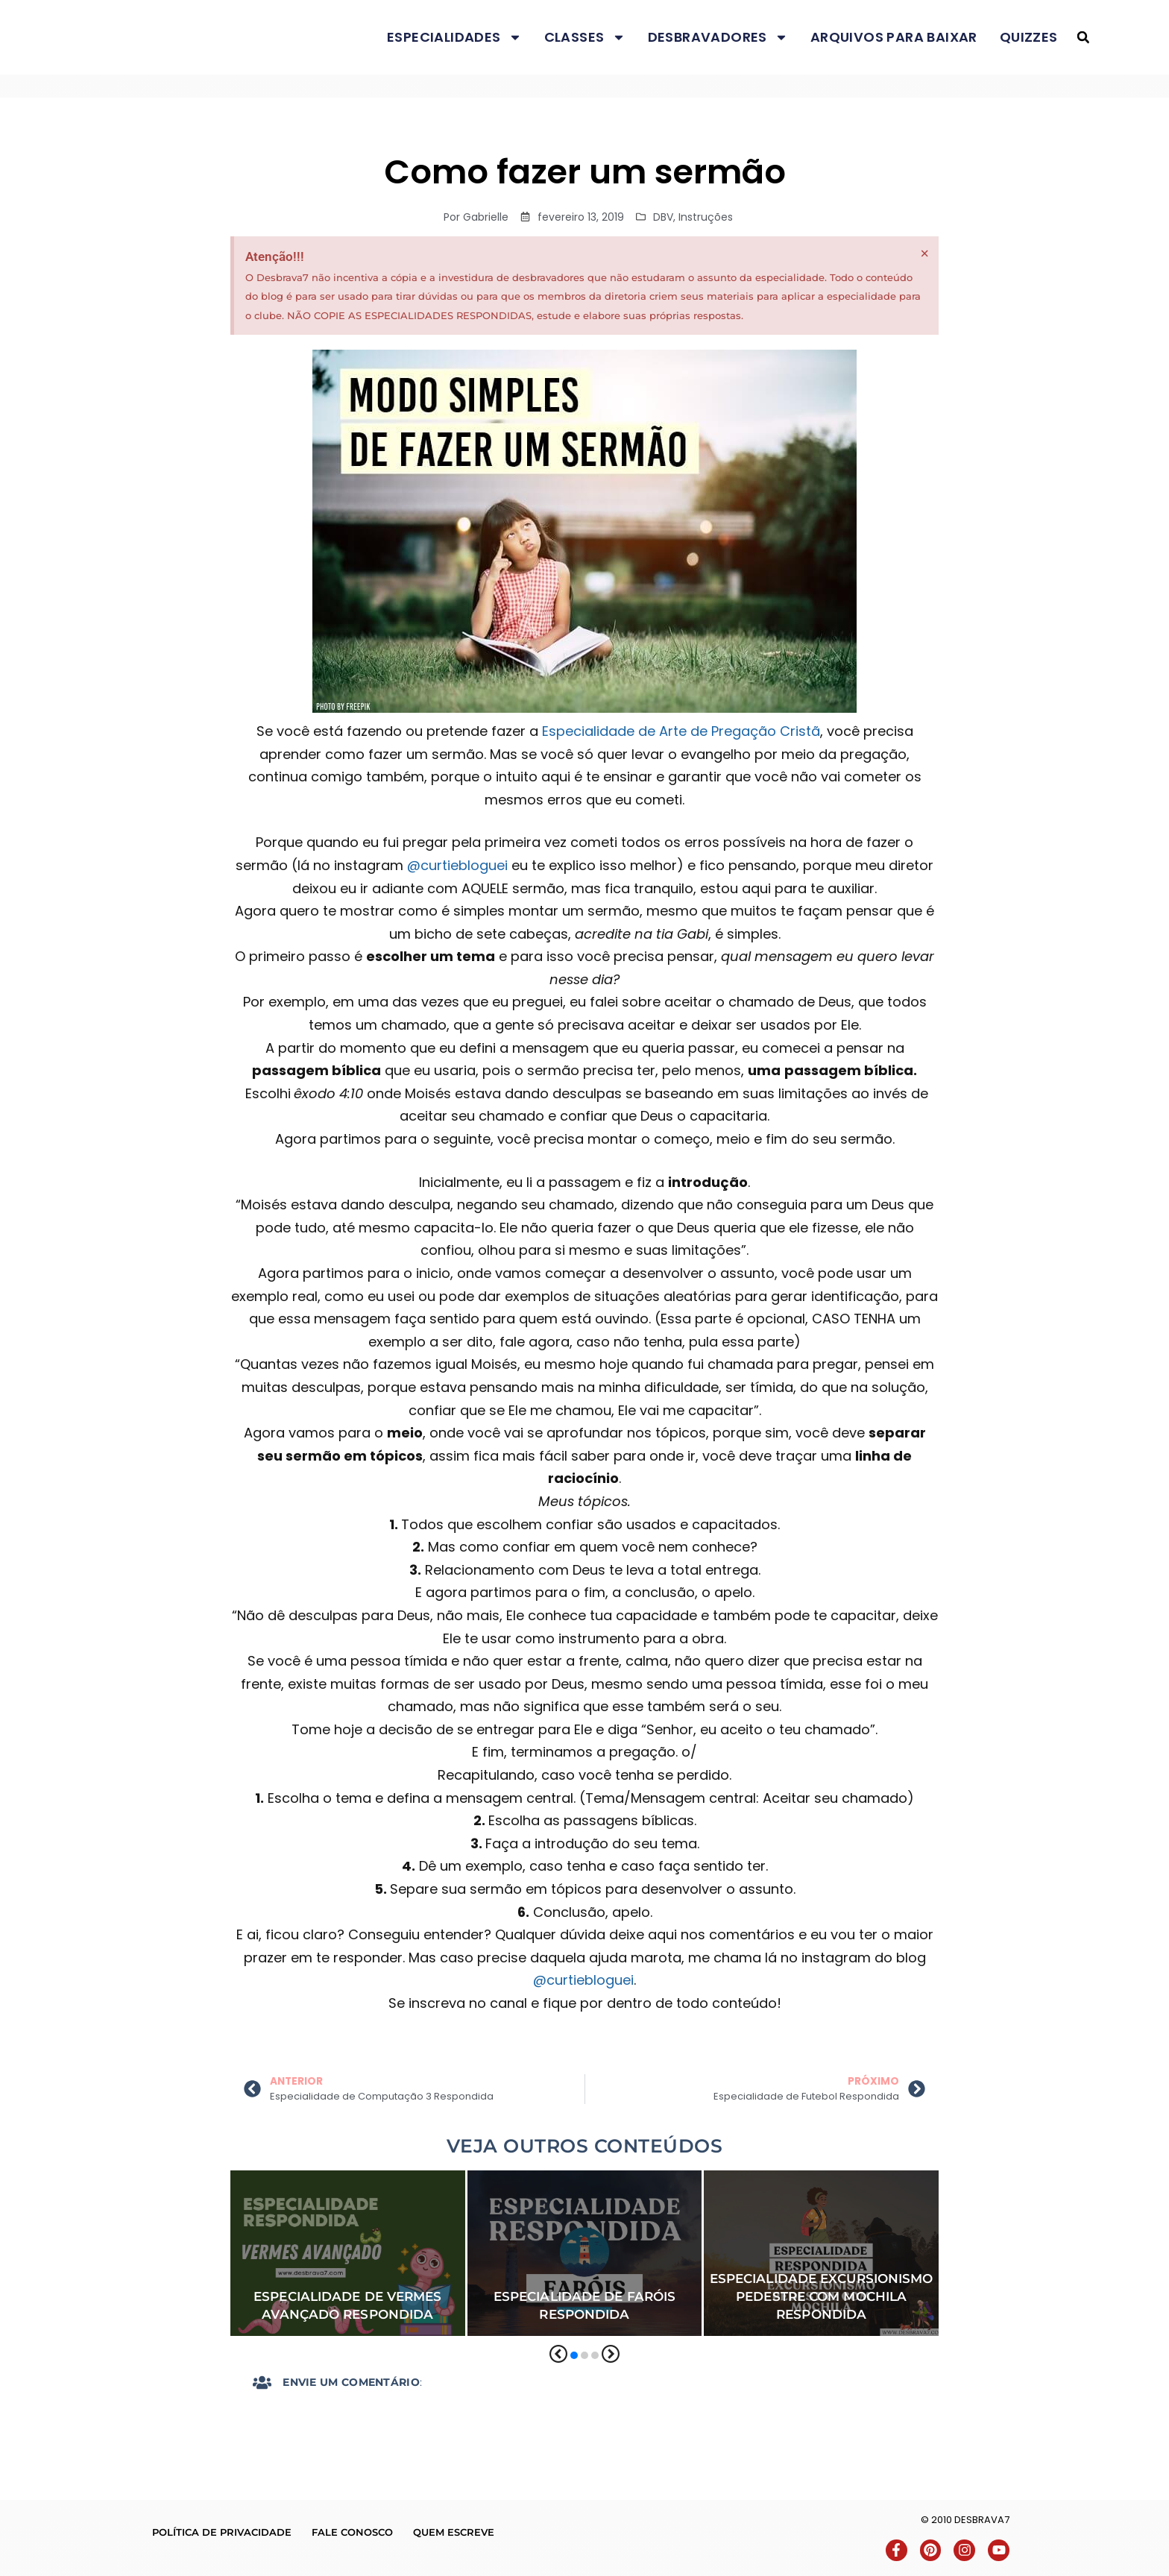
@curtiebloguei (457, 865)
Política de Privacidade (222, 2532)
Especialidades (454, 37)
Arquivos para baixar (893, 37)
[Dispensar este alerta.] (924, 253)
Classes (585, 37)
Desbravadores (718, 37)
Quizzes (1029, 37)
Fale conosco (352, 2532)
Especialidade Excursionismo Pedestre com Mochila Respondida (821, 2296)
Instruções (705, 217)
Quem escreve (453, 2532)
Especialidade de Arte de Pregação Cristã (681, 731)
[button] (1083, 37)
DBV (663, 217)
